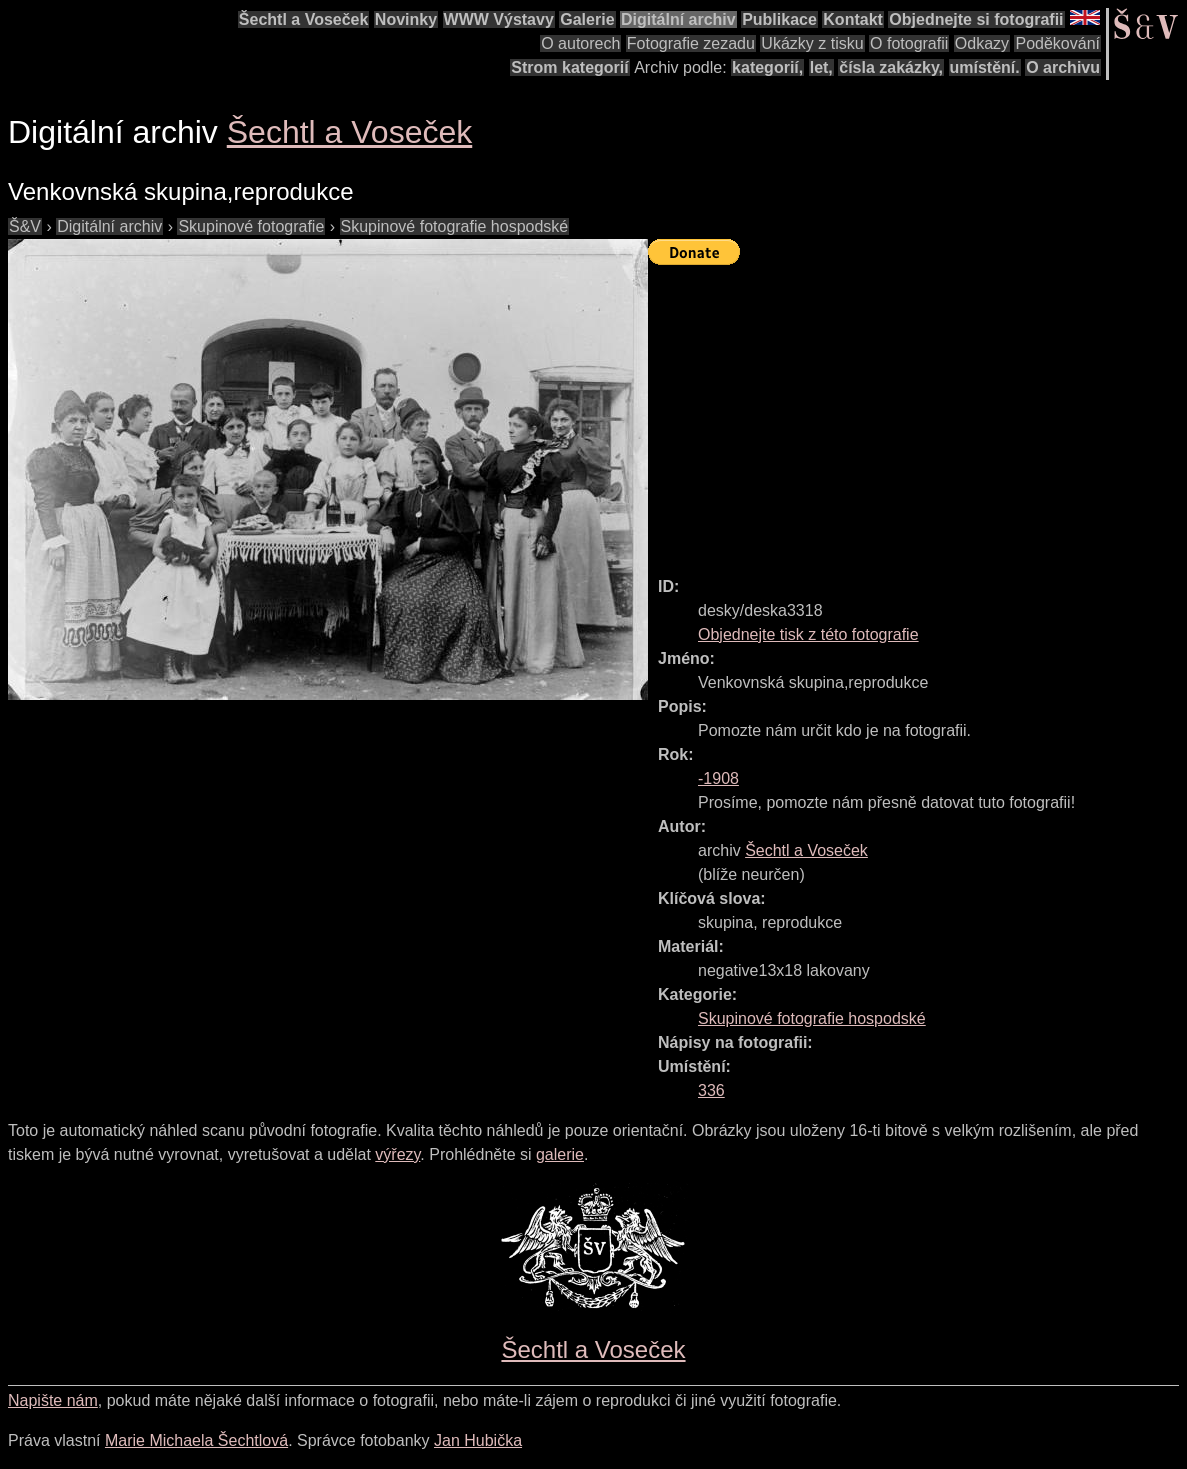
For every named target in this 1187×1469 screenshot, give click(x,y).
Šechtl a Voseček (304, 19)
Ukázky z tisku (812, 43)
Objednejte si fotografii (976, 19)
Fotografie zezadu (691, 43)
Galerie (587, 19)
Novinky (406, 19)
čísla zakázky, (891, 67)
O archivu (1063, 67)
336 (711, 1090)
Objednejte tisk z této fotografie (808, 634)
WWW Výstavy (499, 19)
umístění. (985, 67)
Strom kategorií (569, 67)
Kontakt (853, 19)
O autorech (580, 43)
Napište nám (53, 1400)
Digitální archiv (678, 19)
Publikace (779, 19)
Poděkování (1057, 43)
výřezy (397, 1154)
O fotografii (909, 43)
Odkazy (982, 43)
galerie (560, 1154)
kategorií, (767, 67)
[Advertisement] (917, 412)
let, (821, 67)
